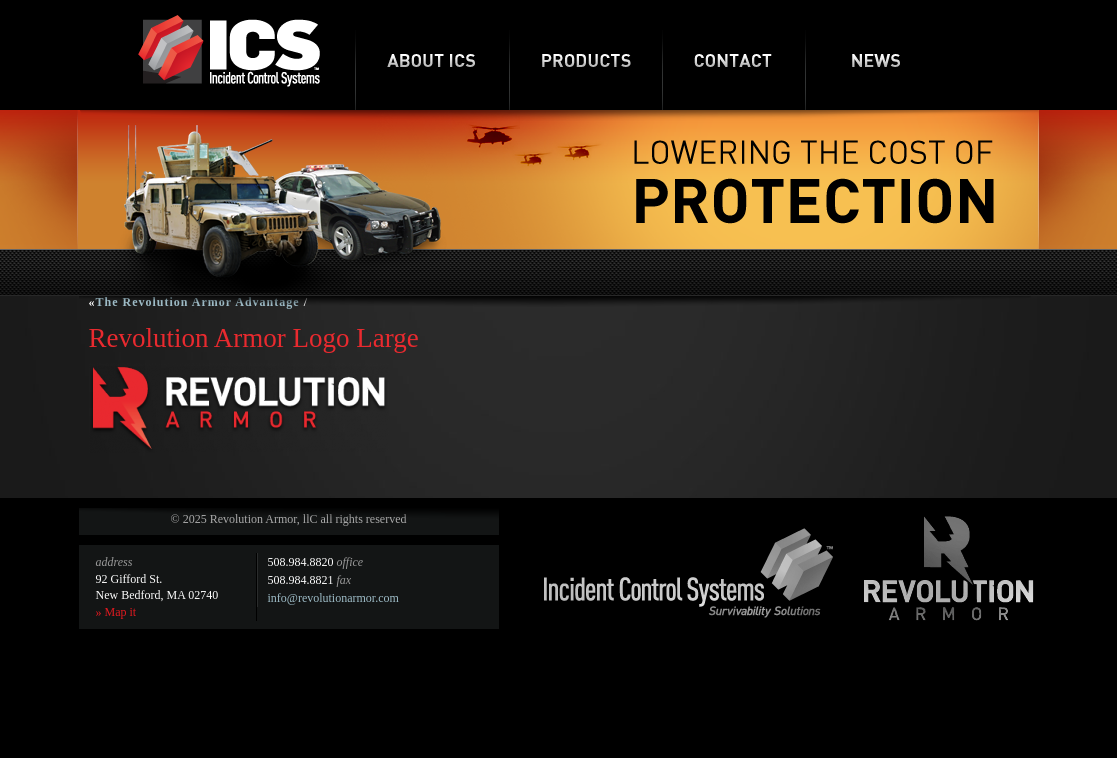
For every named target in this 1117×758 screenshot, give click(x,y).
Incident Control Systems (689, 573)
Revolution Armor (949, 568)
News (876, 55)
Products (585, 55)
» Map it (116, 612)
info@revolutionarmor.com (333, 598)
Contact (733, 55)
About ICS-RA (432, 55)
